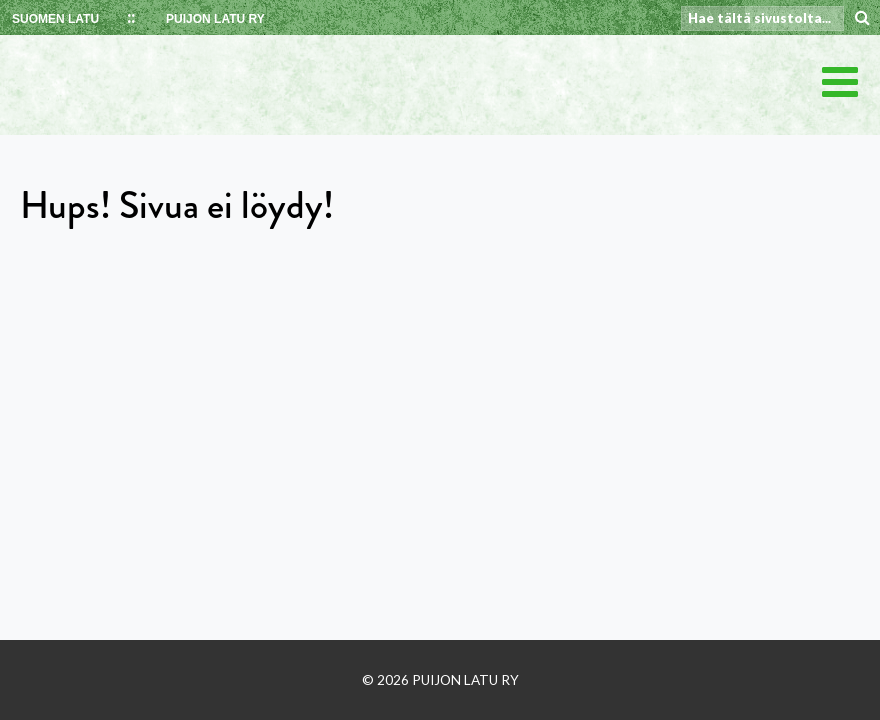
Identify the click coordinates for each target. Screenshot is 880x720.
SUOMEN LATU (55, 19)
